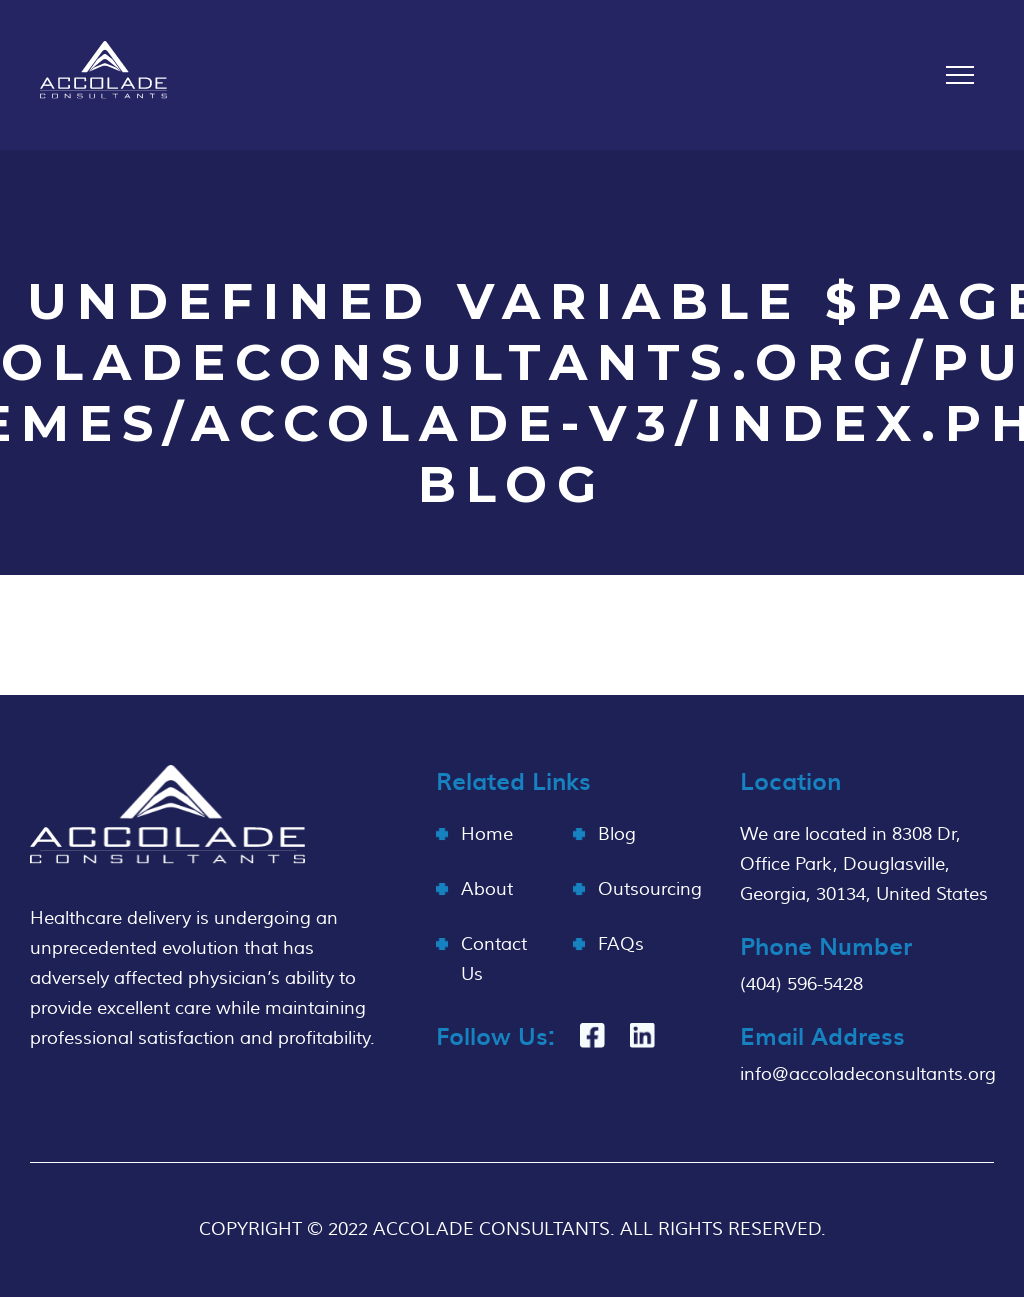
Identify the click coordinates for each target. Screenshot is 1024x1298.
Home (487, 834)
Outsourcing (650, 889)
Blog (617, 834)
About (487, 889)
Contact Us (494, 959)
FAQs (621, 944)
